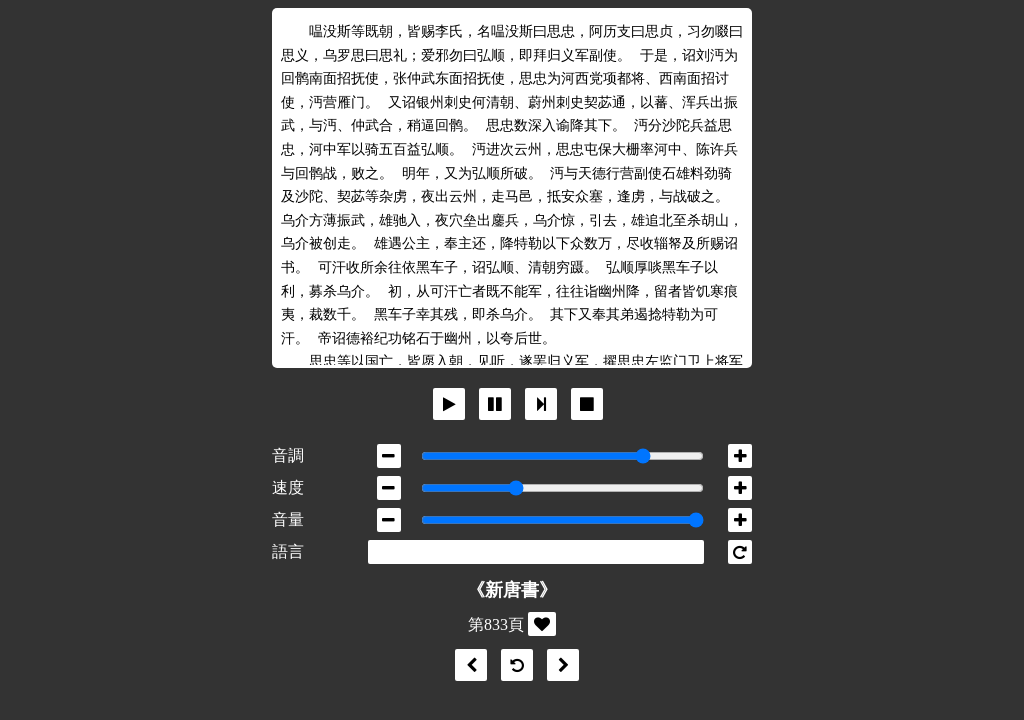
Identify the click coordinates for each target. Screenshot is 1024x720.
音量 (288, 519)
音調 (288, 455)
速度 (288, 487)
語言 (288, 551)
